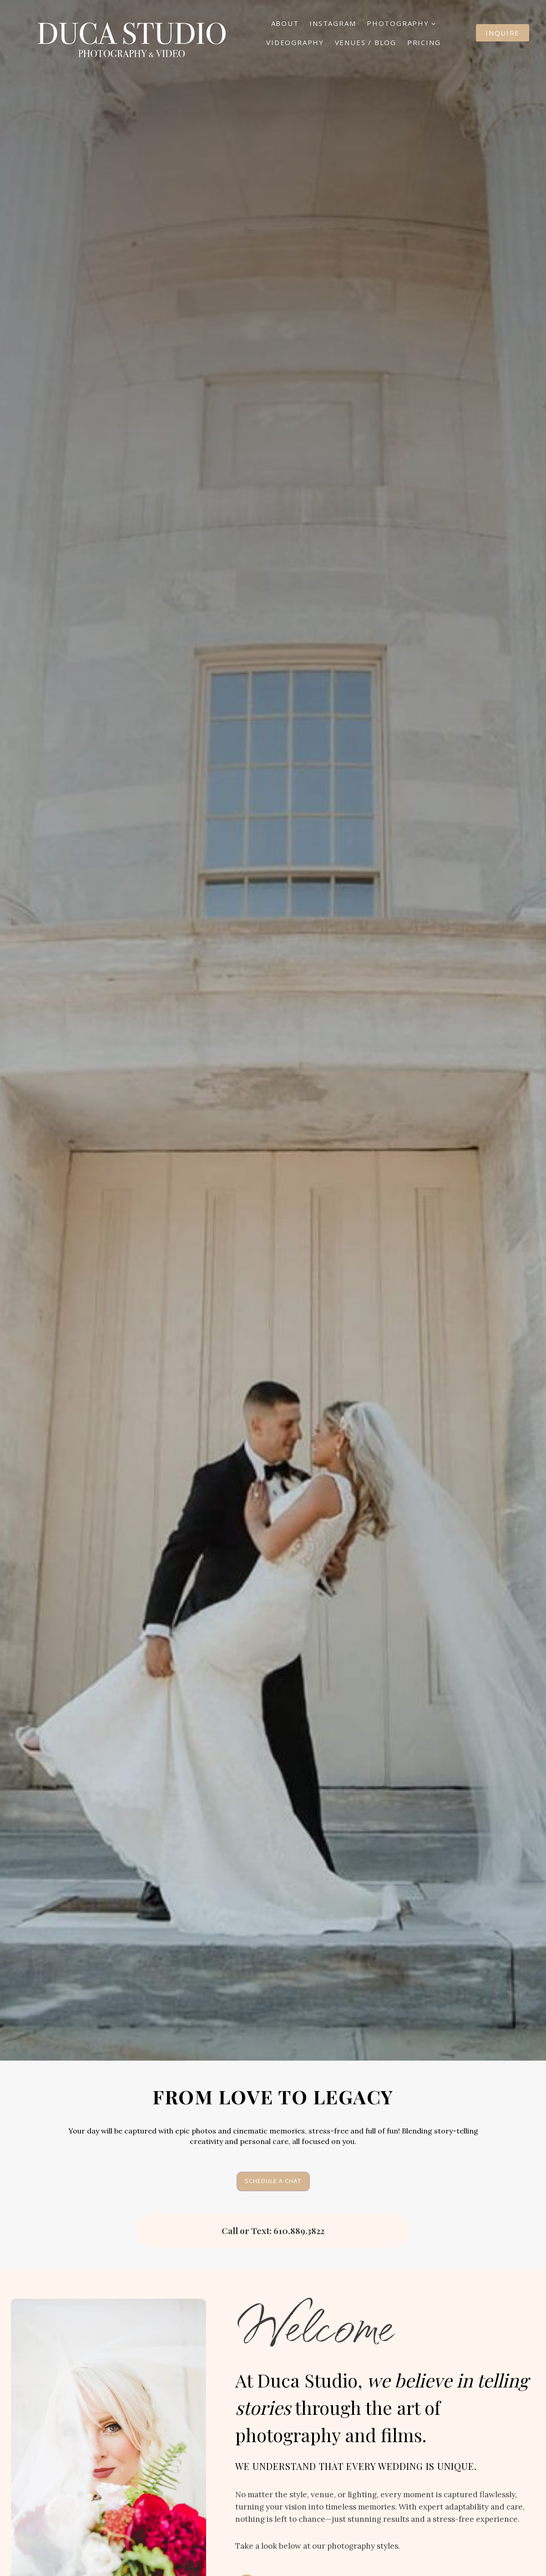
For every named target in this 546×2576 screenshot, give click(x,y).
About (285, 23)
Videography (295, 42)
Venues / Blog (365, 42)
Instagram (332, 23)
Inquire (502, 32)
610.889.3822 (298, 2230)
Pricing (424, 42)
